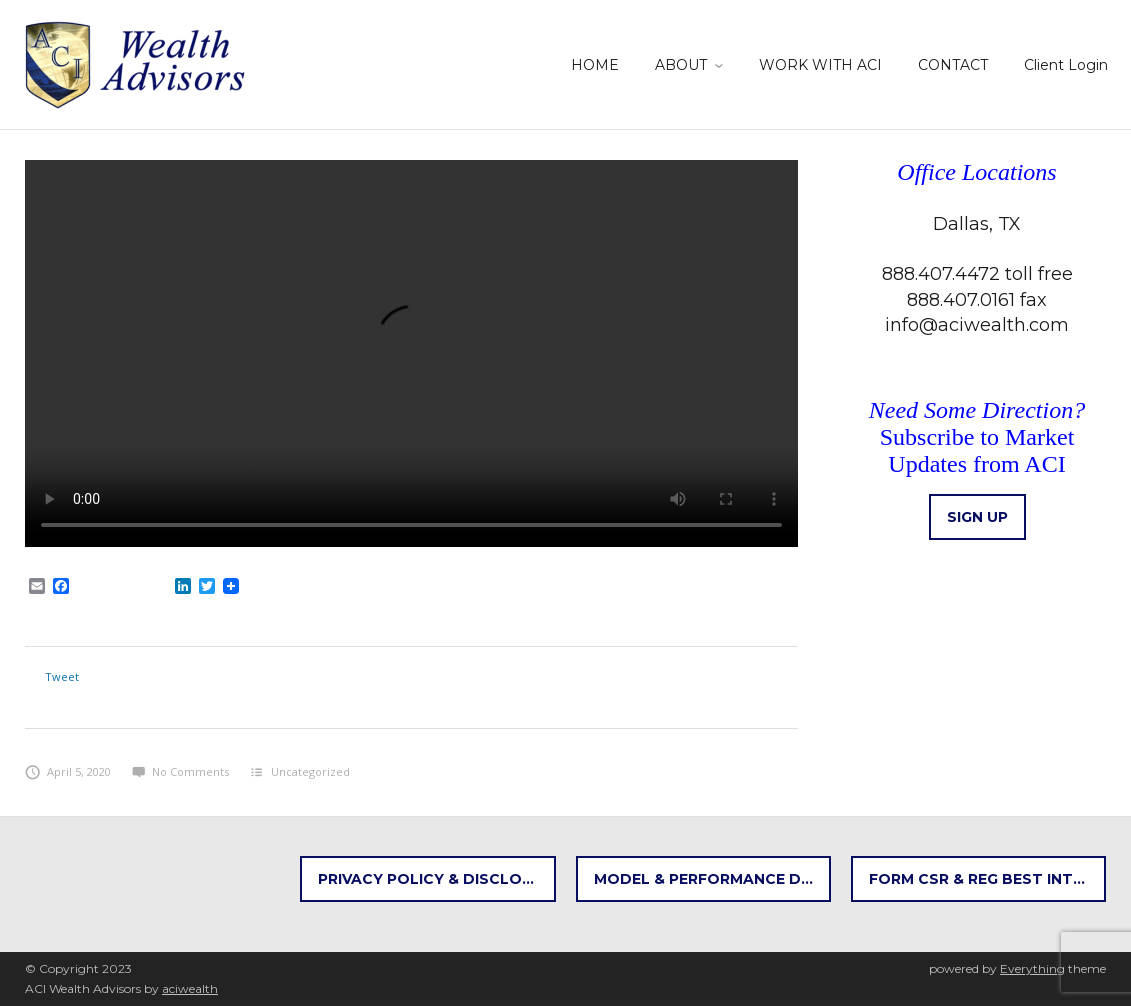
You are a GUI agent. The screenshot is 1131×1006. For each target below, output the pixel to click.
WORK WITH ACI (820, 65)
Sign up (977, 517)
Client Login (1066, 65)
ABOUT (681, 65)
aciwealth (190, 988)
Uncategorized (310, 771)
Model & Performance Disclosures (712, 879)
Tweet (62, 676)
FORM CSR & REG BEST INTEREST (987, 879)
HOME (595, 65)
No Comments (180, 771)
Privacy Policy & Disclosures (436, 879)
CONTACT (953, 65)
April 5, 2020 (68, 771)
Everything (1032, 968)
